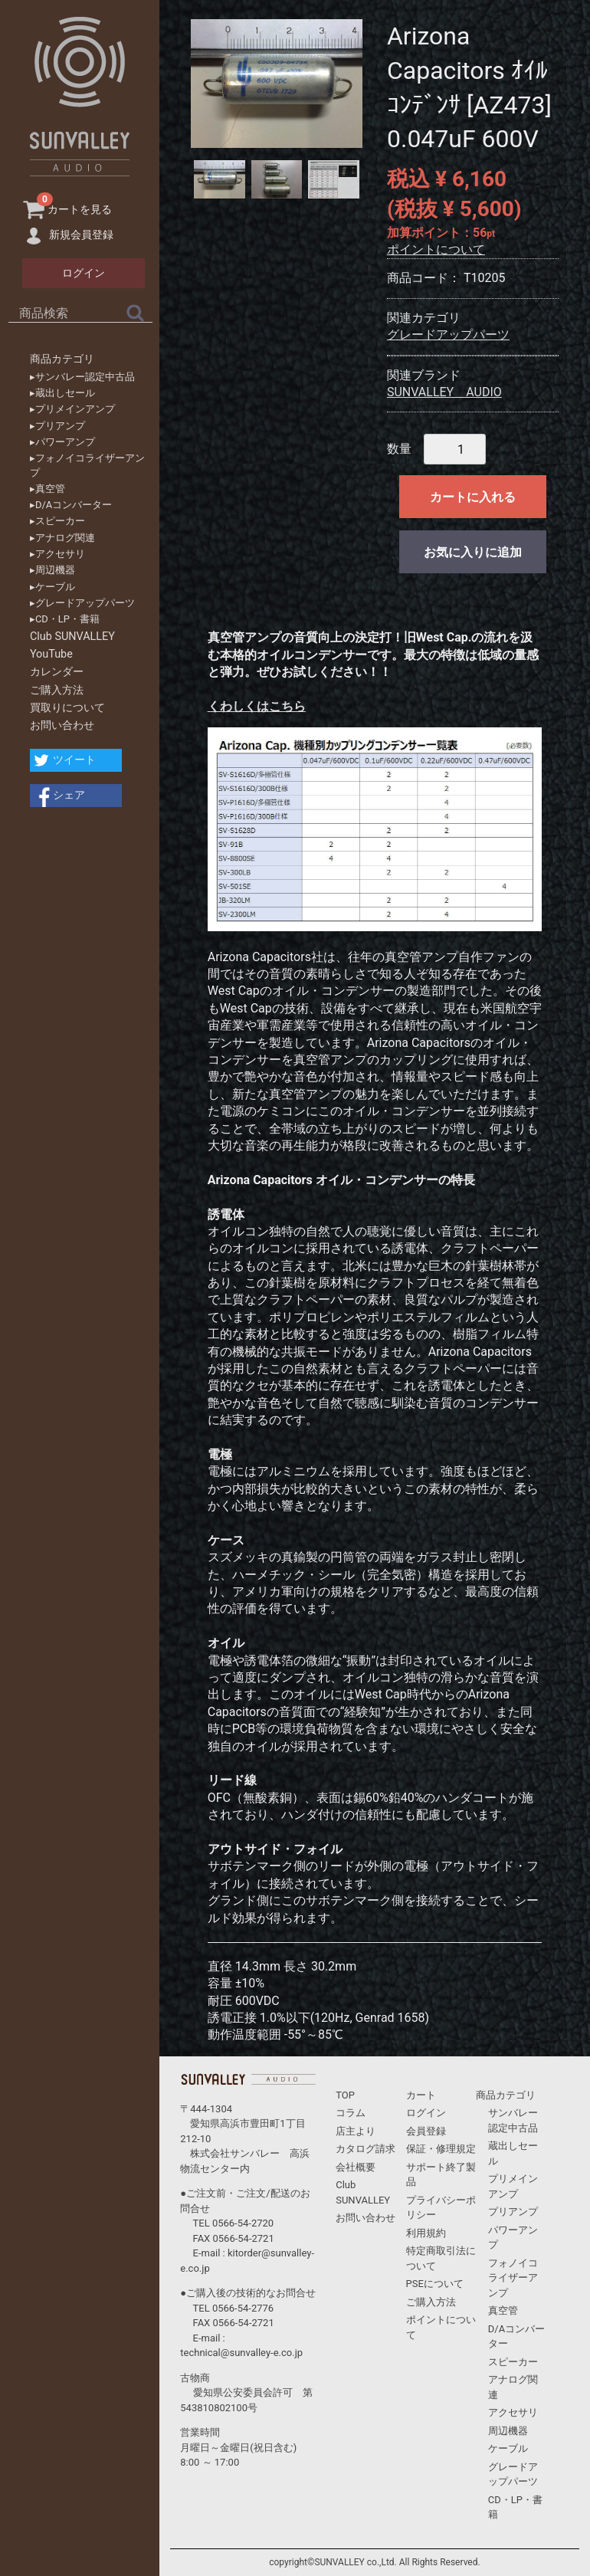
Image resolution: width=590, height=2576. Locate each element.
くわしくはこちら (257, 706)
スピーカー (513, 2362)
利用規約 (426, 2233)
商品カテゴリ (62, 359)
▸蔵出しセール (62, 393)
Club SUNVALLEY (72, 636)
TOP (345, 2095)
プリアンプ (513, 2211)
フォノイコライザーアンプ (513, 2278)
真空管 (503, 2310)
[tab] (219, 179)
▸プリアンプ (57, 426)
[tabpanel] (276, 83)
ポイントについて (436, 249)
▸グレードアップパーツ (82, 603)
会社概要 (355, 2167)
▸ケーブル (52, 586)
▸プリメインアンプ (72, 409)
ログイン (426, 2112)
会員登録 (426, 2131)
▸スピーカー (57, 521)
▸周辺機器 (52, 570)
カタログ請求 (365, 2148)
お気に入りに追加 (473, 552)
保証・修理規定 (441, 2148)
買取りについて (67, 707)
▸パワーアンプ (62, 442)
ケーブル (508, 2448)
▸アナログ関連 (62, 537)
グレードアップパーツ (448, 334)
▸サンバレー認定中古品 (82, 376)
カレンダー (57, 671)
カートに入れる (473, 497)
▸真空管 (47, 488)
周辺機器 (508, 2431)
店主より (355, 2131)
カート (421, 2095)
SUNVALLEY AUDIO (444, 392)
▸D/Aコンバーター (71, 504)
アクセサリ (513, 2412)
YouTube (51, 654)
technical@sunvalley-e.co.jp (241, 2352)
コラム (350, 2112)
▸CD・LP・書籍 (65, 619)
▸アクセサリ (57, 554)
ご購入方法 (57, 690)
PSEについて (435, 2283)
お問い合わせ (62, 725)
